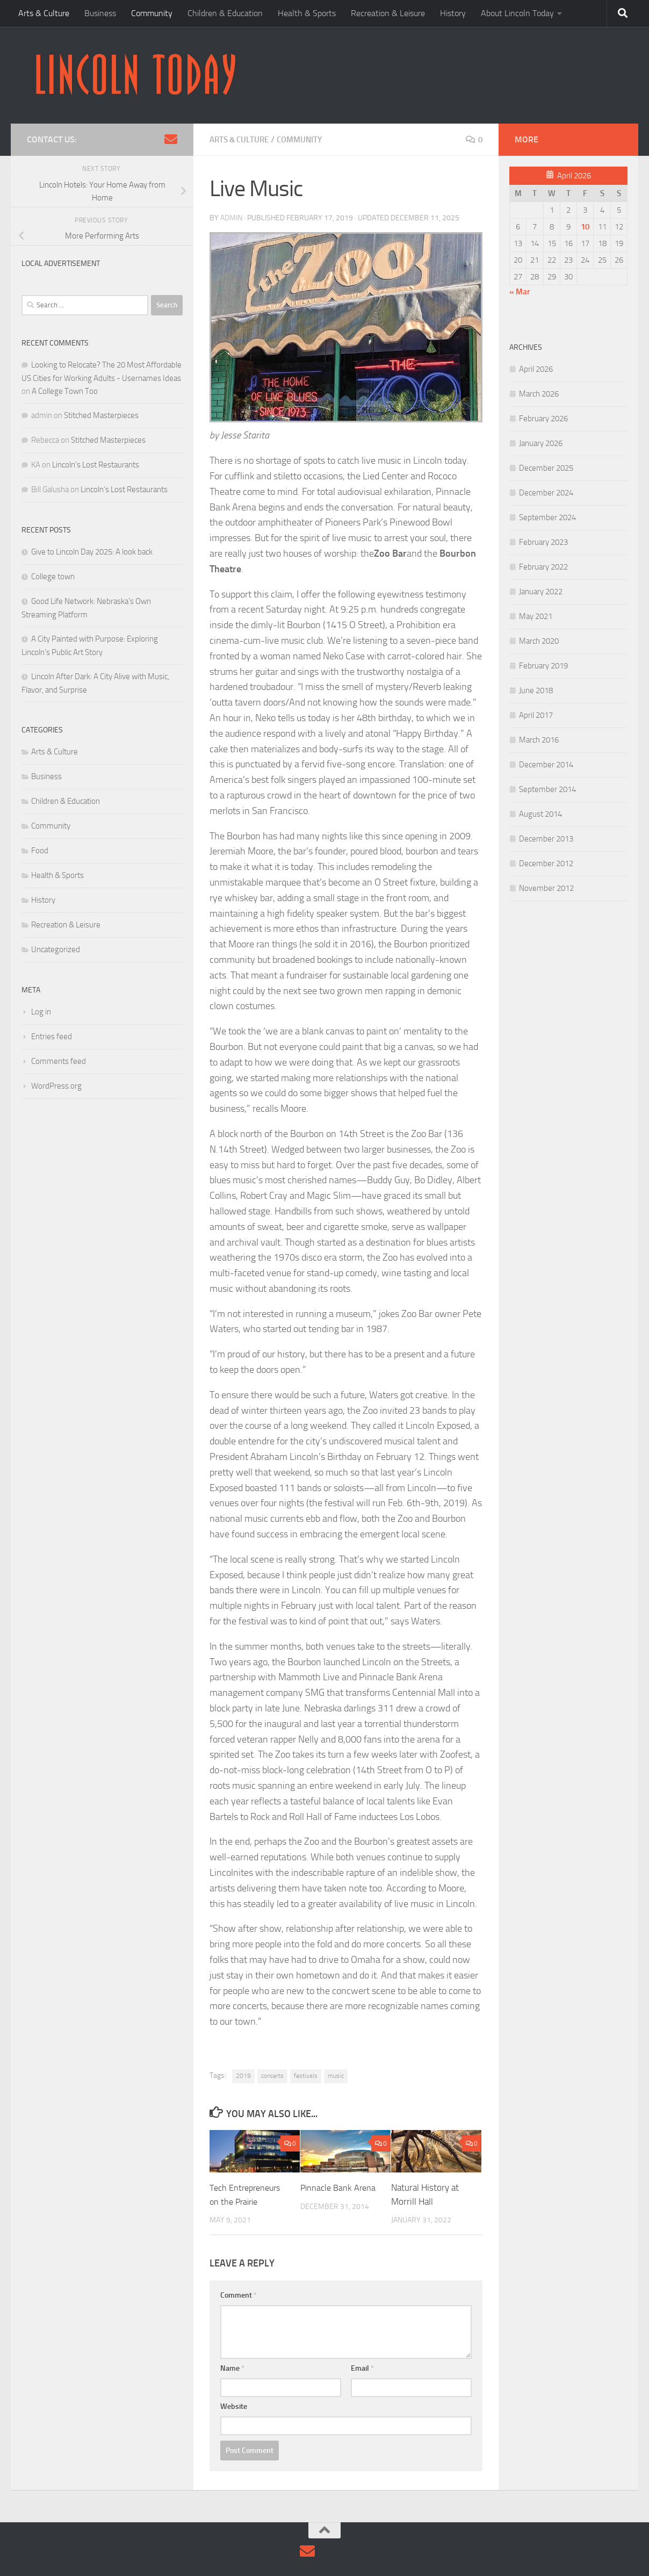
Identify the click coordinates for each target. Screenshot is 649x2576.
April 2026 (536, 369)
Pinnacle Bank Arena (339, 2187)
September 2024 (547, 517)
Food (39, 850)
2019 (243, 2075)
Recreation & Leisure (388, 13)
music (336, 2075)
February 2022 (543, 567)
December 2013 (546, 839)
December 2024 (546, 493)
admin (231, 217)
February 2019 (543, 666)
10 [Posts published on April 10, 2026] (585, 227)
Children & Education (225, 13)
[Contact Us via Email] (170, 139)
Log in (41, 1012)
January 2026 (541, 443)
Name (232, 2367)
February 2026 (543, 418)
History (453, 13)
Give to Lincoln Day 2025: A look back (92, 552)
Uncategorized (55, 949)
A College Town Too (65, 391)
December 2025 (546, 468)
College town (53, 576)
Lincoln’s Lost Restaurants (95, 465)
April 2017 (536, 715)
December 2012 (546, 863)
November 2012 (546, 888)
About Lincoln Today (517, 13)
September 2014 (547, 789)
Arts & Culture (43, 13)
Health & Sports (307, 13)
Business (100, 13)
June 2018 (536, 690)
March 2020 (539, 641)
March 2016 (539, 740)
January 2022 (541, 591)
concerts (272, 2075)
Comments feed (58, 1061)
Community (151, 13)
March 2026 (539, 394)
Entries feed (51, 1036)
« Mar (519, 292)
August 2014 (540, 814)
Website (233, 2405)
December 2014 (546, 764)
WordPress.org (56, 1086)
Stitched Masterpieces (101, 415)
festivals (306, 2075)
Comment (238, 2294)
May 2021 (535, 616)
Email (362, 2367)
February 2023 (543, 542)
